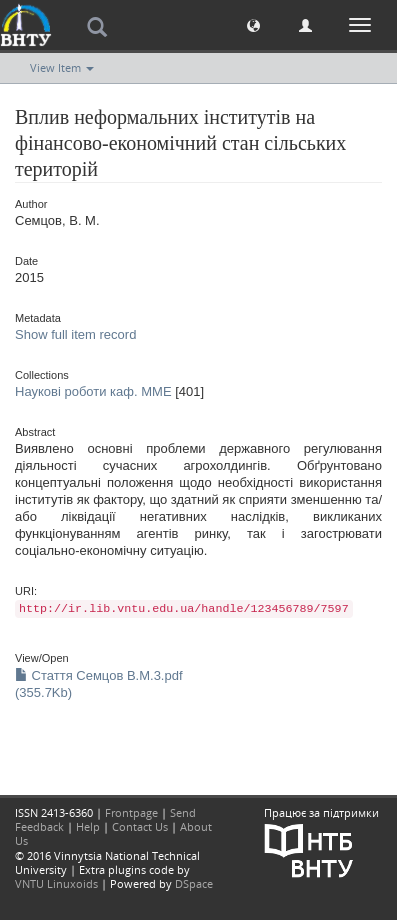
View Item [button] (62, 67)
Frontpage (131, 812)
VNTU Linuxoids (56, 883)
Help (88, 826)
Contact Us (140, 826)
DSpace (194, 883)
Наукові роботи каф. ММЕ (93, 391)
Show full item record (75, 334)
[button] (253, 24)
